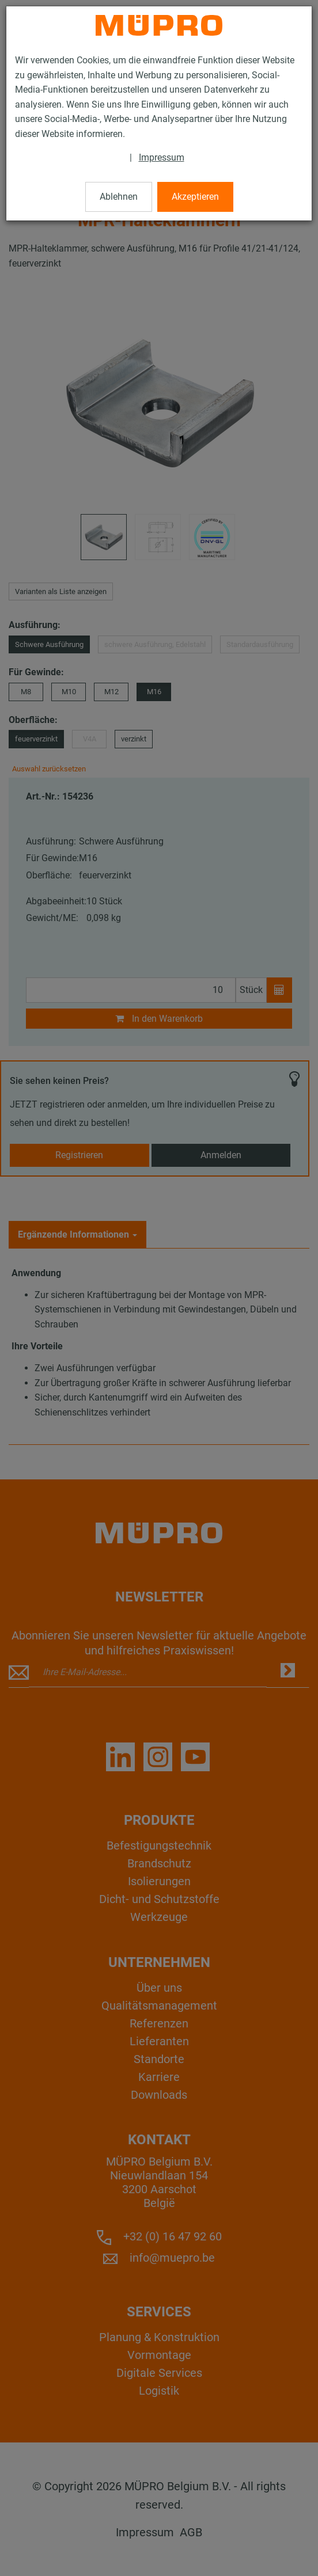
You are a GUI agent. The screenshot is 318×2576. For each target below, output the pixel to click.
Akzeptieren (195, 196)
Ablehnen (119, 196)
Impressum (161, 157)
